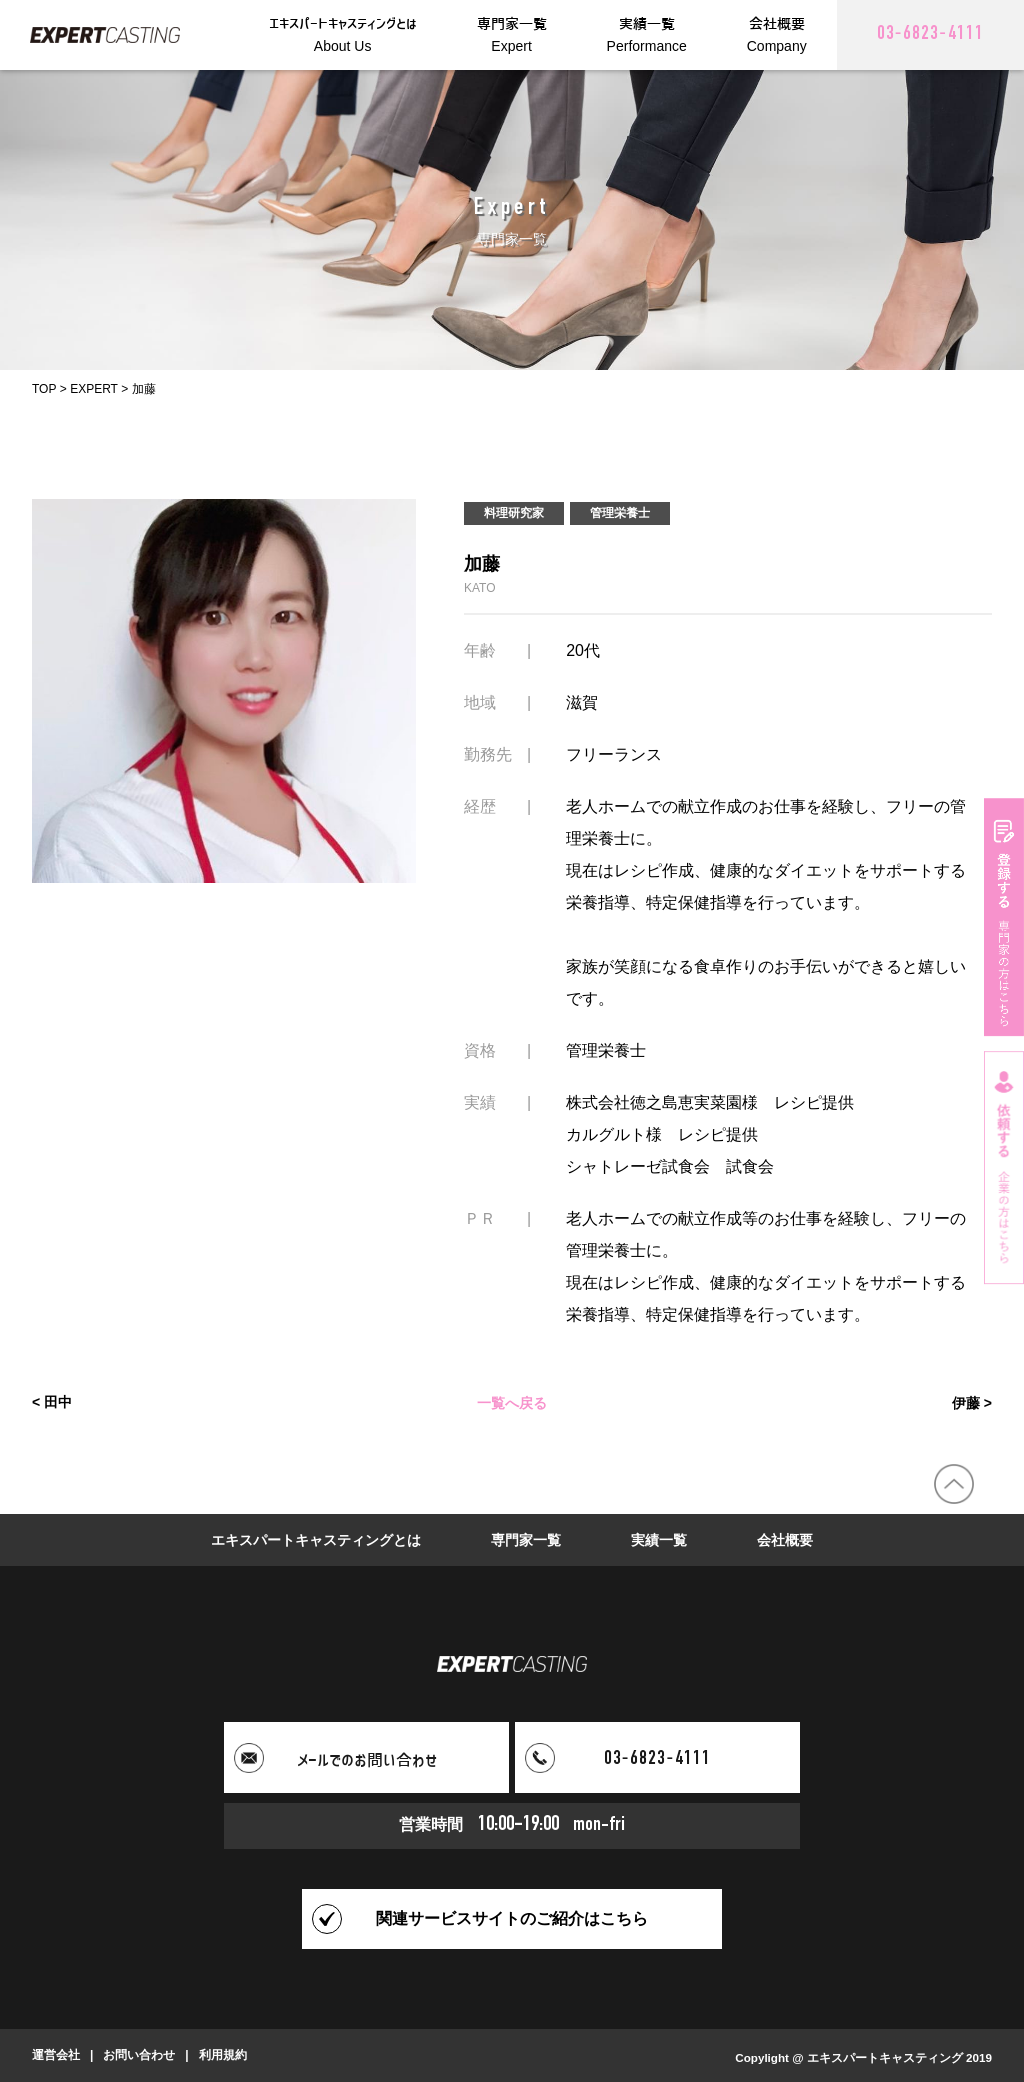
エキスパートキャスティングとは (316, 1540)
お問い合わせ (139, 2055)
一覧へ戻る (512, 1402)
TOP (44, 389)
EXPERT (94, 389)
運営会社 (56, 2055)
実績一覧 (659, 1540)
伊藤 (966, 1402)
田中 (58, 1402)
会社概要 (785, 1540)
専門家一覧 (526, 1540)
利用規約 (223, 2055)
